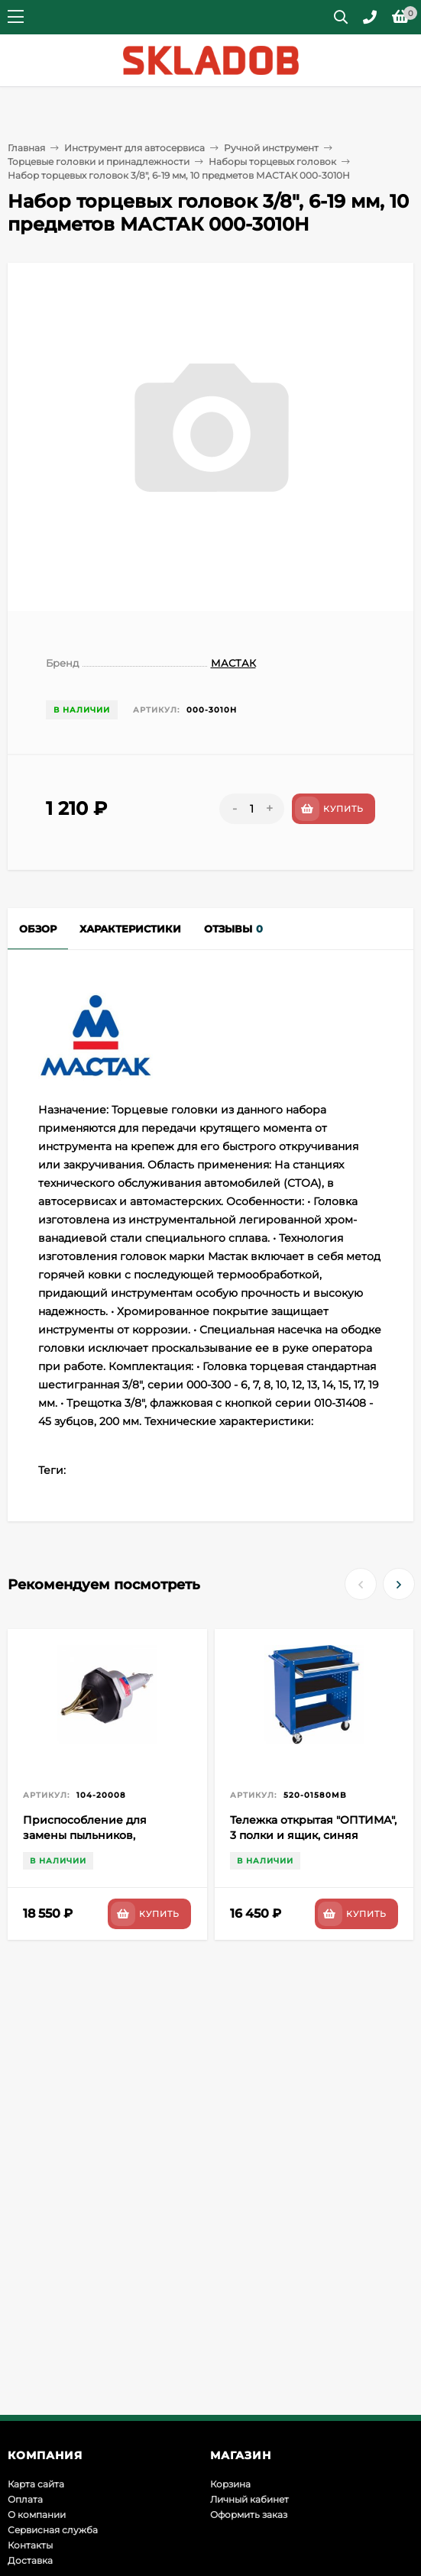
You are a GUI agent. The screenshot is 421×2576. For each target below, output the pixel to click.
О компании (37, 2514)
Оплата (25, 2499)
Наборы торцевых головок (272, 161)
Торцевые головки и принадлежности (98, 161)
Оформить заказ (248, 2514)
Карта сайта (36, 2484)
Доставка (30, 2560)
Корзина (230, 2484)
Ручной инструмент (271, 148)
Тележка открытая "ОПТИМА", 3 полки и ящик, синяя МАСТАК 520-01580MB (313, 1835)
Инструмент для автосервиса (134, 148)
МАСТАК (233, 663)
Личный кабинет (249, 2499)
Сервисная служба (53, 2530)
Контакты (30, 2545)
